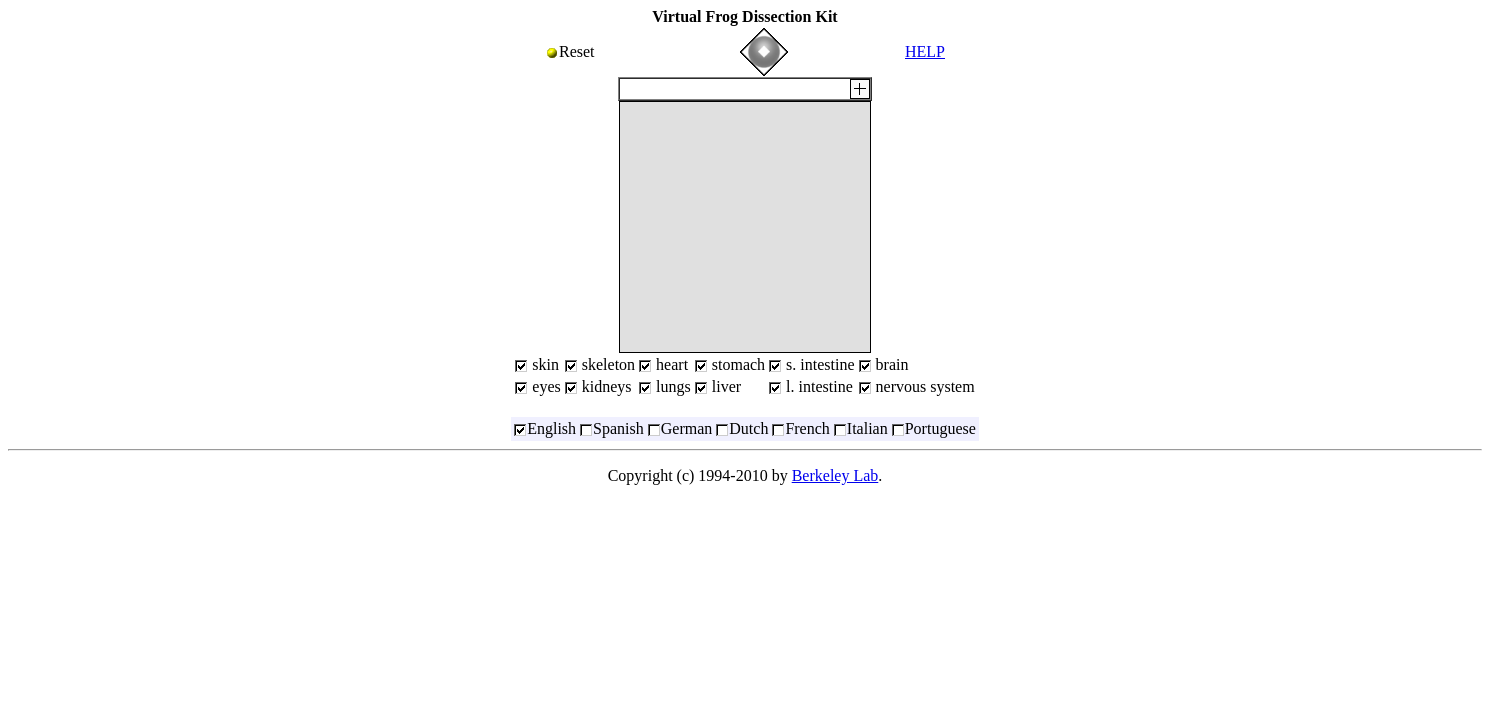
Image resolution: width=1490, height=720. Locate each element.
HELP (925, 51)
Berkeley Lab (835, 475)
